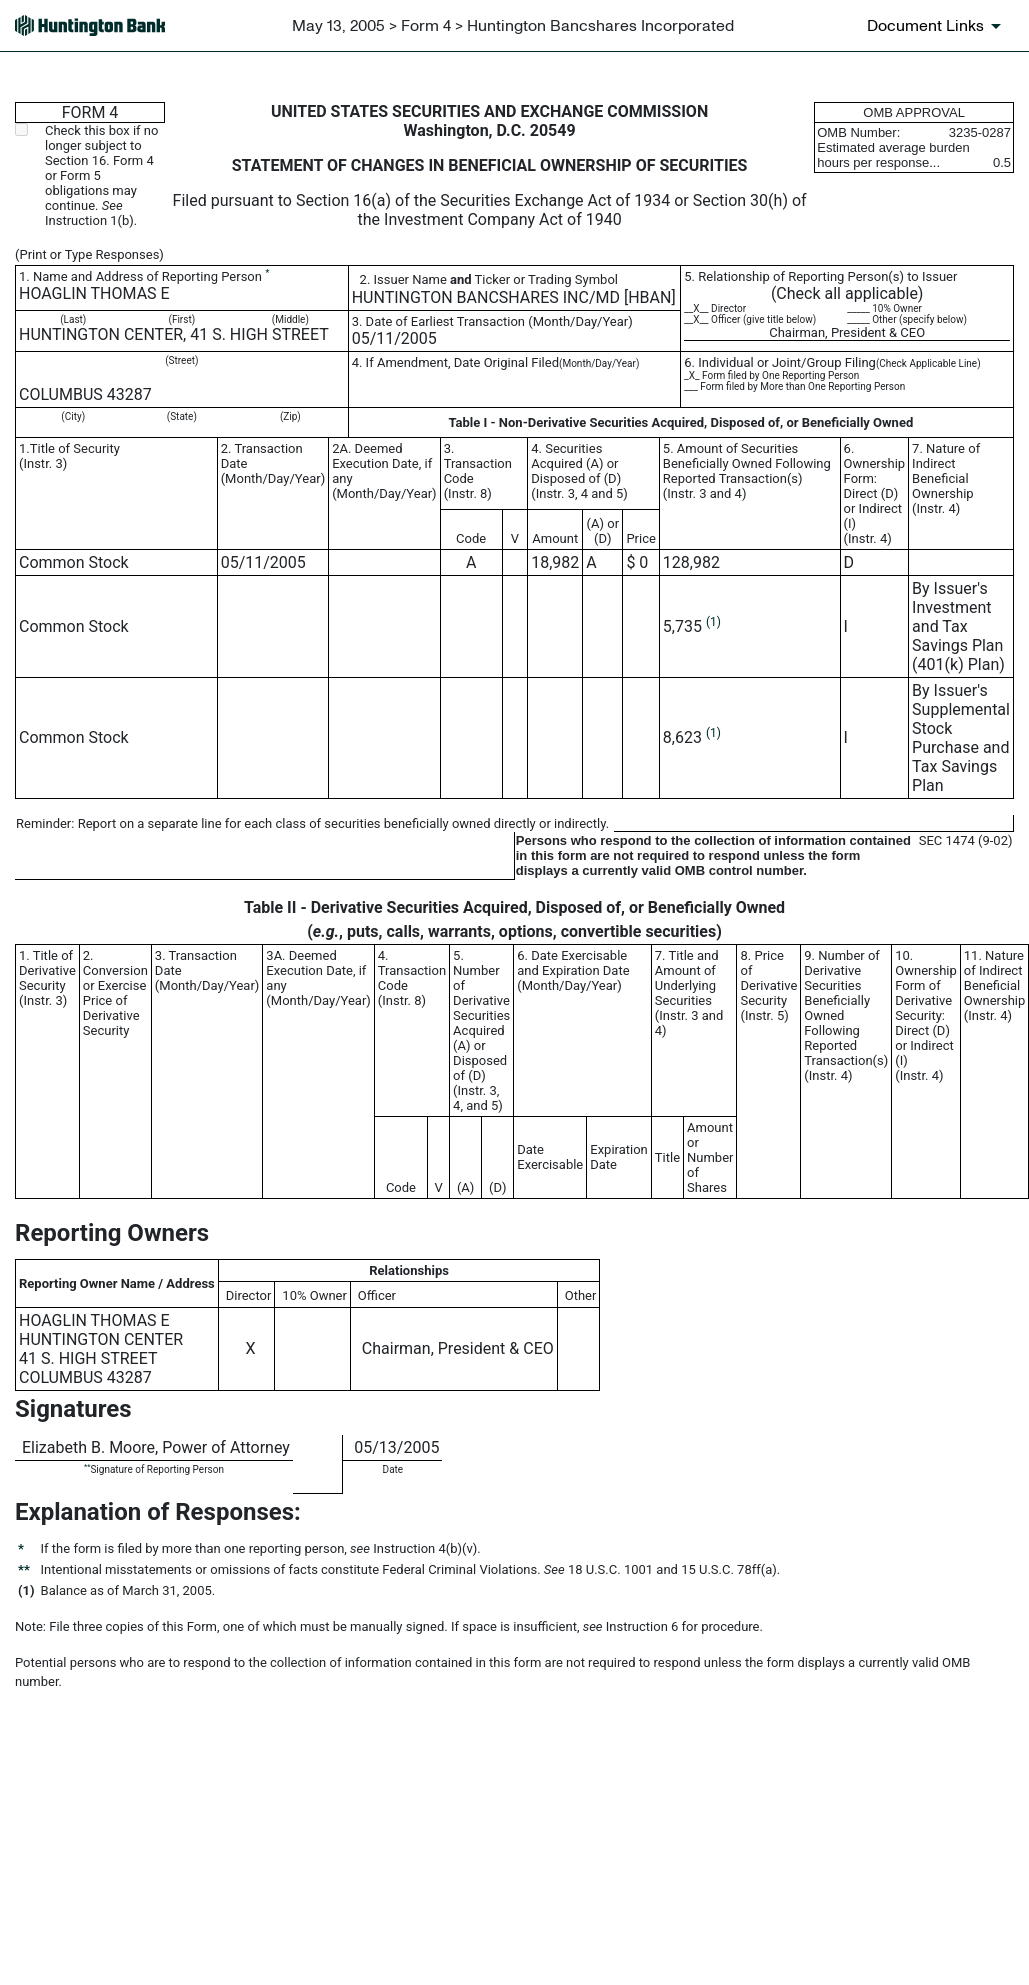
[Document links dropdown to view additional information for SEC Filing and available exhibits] (937, 26)
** (87, 1466)
